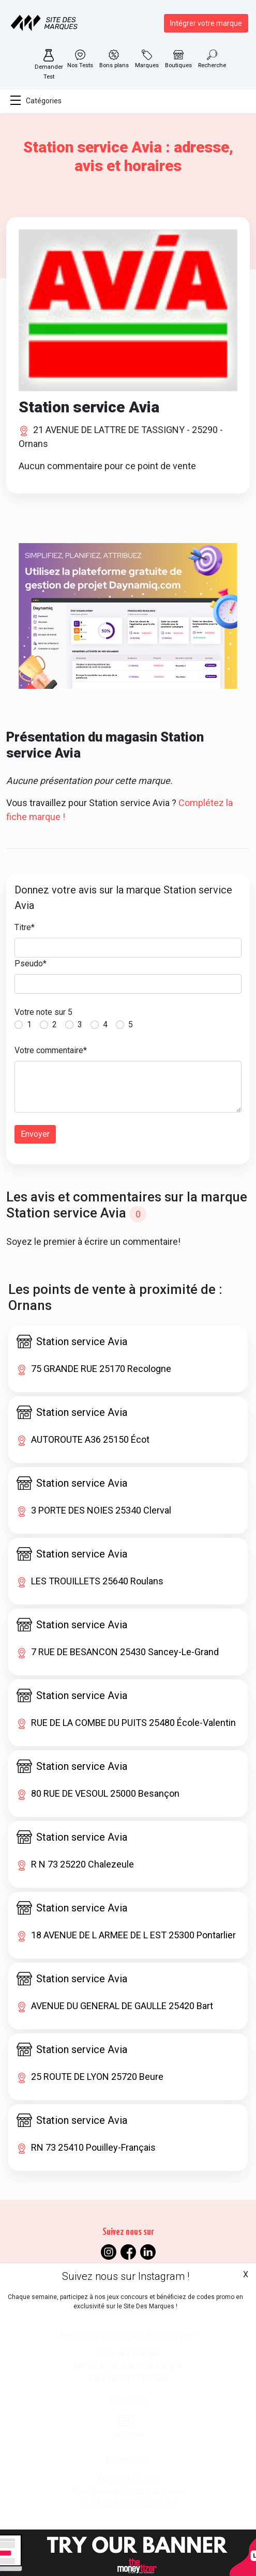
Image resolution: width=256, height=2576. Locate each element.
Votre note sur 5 (43, 1012)
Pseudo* (30, 963)
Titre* (24, 927)
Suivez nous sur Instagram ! (125, 2276)
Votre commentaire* (50, 1050)
